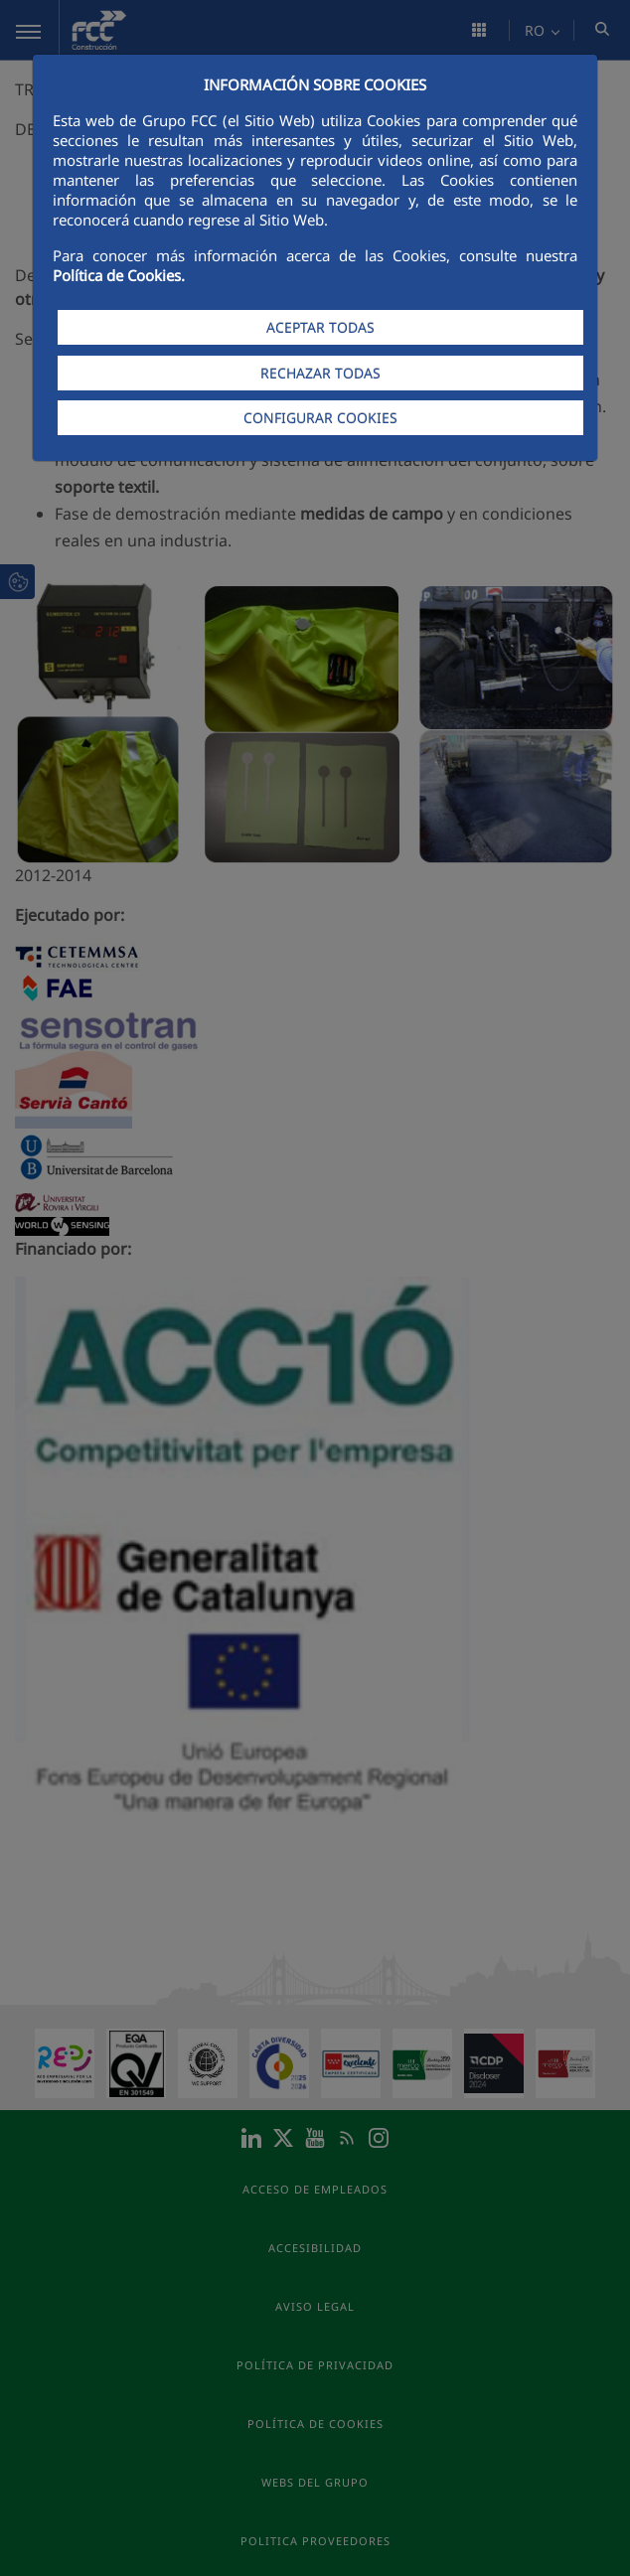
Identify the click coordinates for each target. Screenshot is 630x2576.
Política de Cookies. (119, 275)
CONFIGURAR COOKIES (320, 417)
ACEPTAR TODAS (320, 327)
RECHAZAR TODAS (320, 373)
